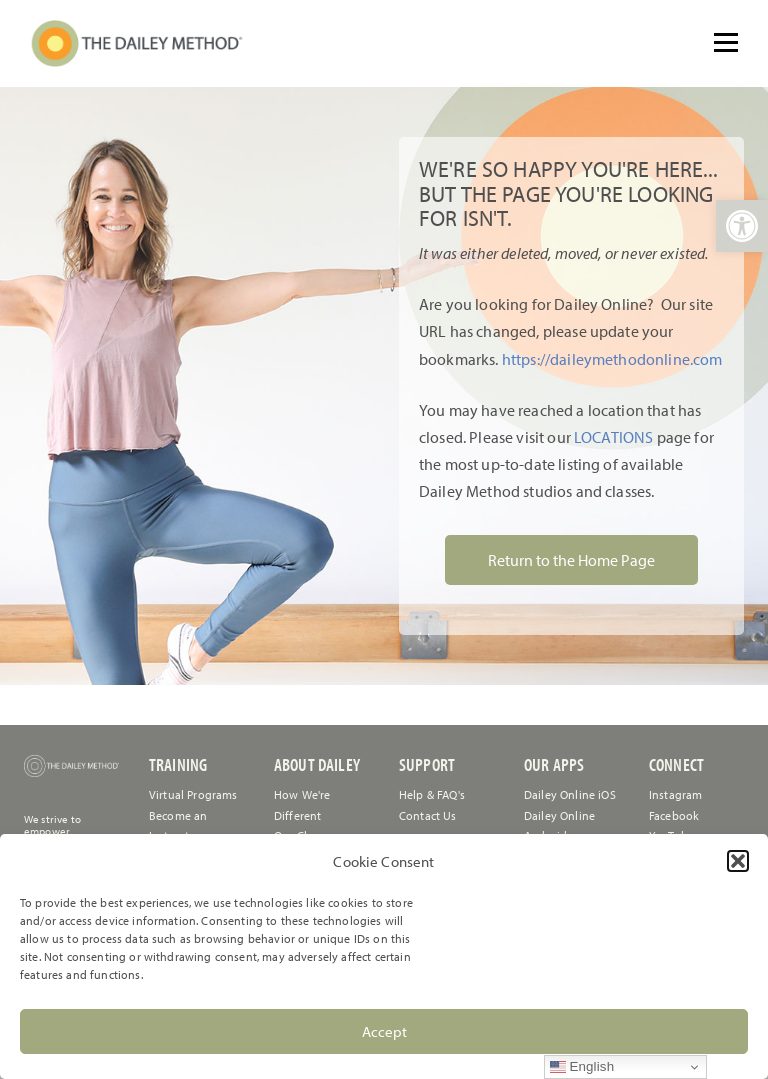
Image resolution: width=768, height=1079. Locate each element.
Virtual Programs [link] (193, 794)
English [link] (582, 1067)
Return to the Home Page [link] (571, 560)
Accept (384, 1031)
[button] (738, 861)
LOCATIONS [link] (612, 437)
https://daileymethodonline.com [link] (612, 359)
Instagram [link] (675, 794)
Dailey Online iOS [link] (570, 794)
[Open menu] (726, 42)
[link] (742, 226)
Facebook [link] (674, 815)
